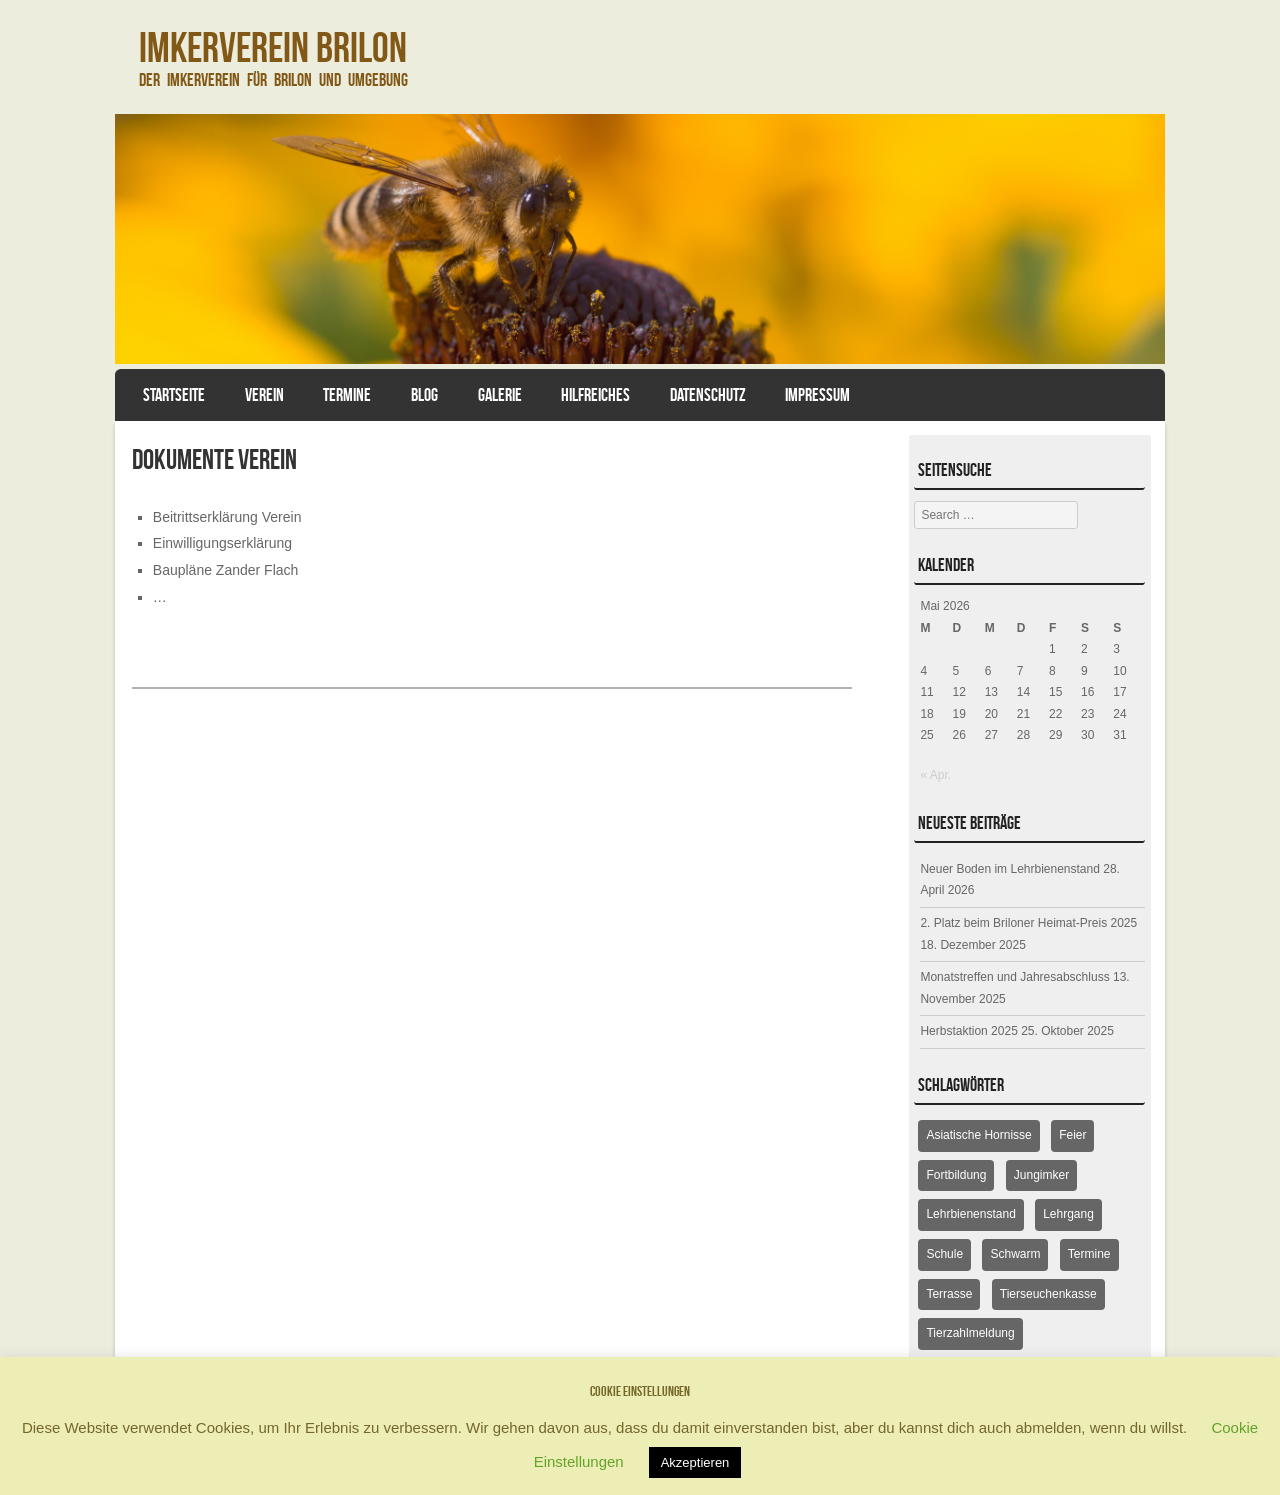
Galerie (500, 395)
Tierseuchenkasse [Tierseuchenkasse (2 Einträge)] (1048, 1294)
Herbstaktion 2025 (968, 1031)
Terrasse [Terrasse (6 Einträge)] (949, 1294)
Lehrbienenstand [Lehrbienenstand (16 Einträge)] (970, 1214)
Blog (424, 395)
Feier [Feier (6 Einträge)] (1072, 1135)
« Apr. (935, 775)
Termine (347, 395)
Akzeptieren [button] (695, 1462)
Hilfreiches (595, 395)
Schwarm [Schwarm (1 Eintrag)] (1015, 1254)
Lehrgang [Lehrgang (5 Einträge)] (1068, 1214)
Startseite (174, 395)
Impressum (817, 395)
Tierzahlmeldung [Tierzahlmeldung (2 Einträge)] (970, 1333)
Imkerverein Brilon (273, 47)
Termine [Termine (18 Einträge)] (1089, 1254)
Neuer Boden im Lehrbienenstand (1009, 869)
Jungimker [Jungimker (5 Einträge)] (1041, 1175)
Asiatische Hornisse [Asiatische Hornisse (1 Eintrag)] (978, 1135)
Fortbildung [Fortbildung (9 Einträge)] (956, 1175)
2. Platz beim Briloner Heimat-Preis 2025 (1028, 923)
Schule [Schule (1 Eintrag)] (944, 1254)
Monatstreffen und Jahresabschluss (1014, 977)
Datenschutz (708, 395)
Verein (264, 395)
